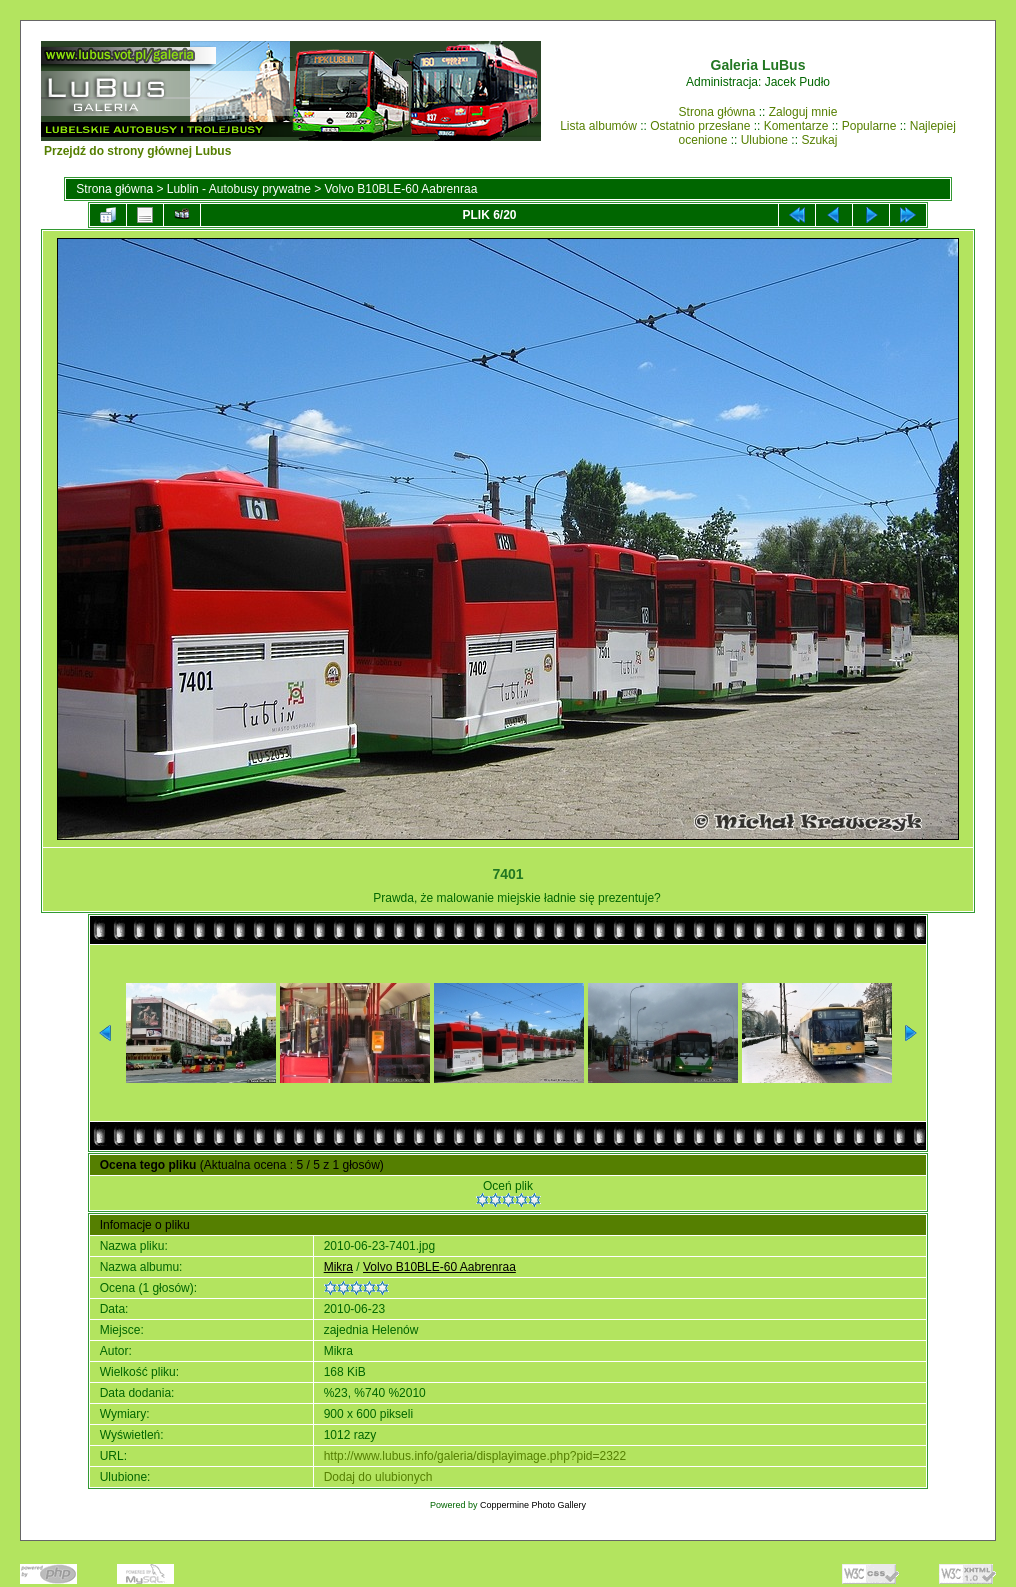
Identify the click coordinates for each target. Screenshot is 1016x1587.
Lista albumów (598, 126)
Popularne (869, 126)
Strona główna (717, 112)
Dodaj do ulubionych (378, 1477)
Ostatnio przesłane (700, 126)
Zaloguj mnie (803, 112)
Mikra (338, 1267)
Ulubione (764, 140)
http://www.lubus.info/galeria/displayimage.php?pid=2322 (475, 1456)
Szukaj (819, 140)
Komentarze (796, 126)
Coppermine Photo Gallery (533, 1505)
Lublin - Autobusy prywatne (239, 189)
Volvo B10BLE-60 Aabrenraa (401, 189)
